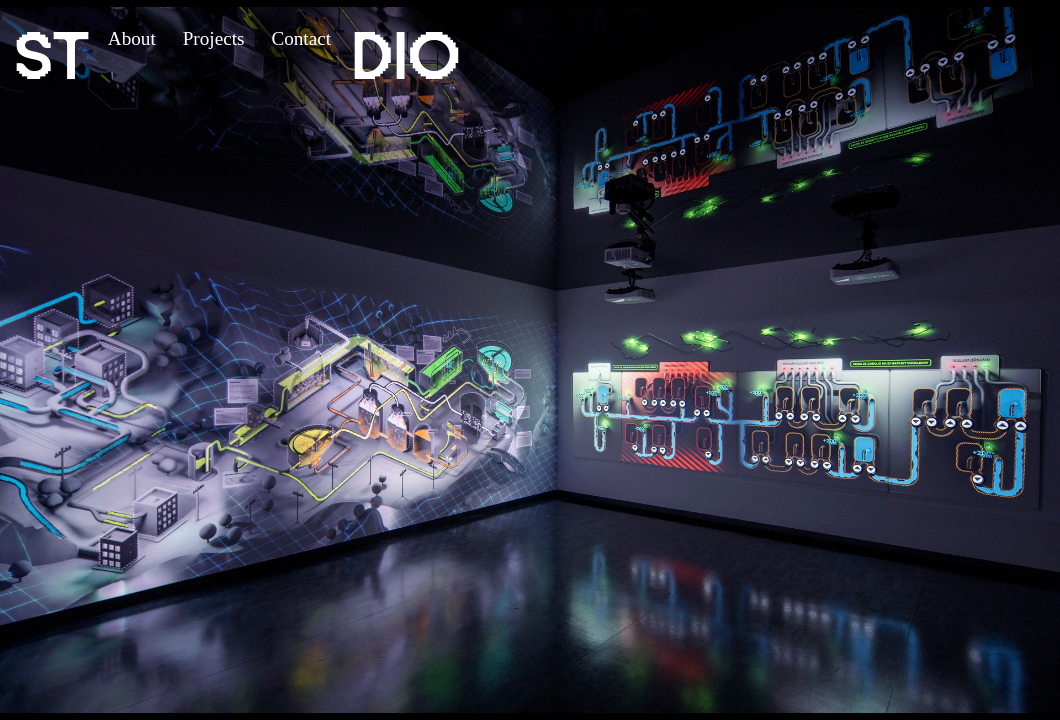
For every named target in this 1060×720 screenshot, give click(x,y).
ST (51, 54)
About (132, 38)
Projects (214, 38)
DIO (404, 54)
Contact (301, 38)
